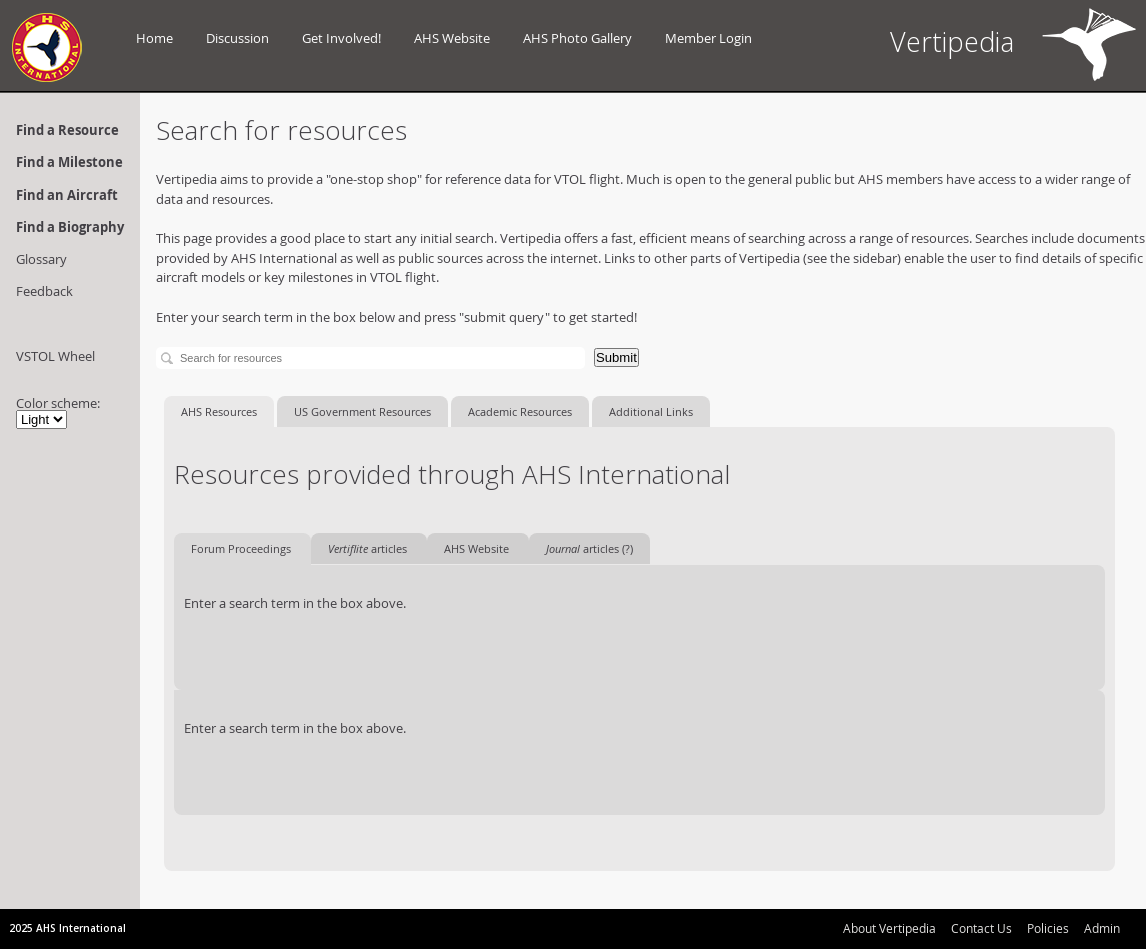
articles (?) (589, 548)
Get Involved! (341, 38)
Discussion (237, 38)
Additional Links (651, 411)
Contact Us (981, 928)
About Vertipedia (889, 928)
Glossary (41, 259)
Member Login (708, 38)
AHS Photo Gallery (577, 38)
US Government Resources (362, 411)
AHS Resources (219, 411)
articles (369, 548)
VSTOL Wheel (55, 356)
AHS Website (452, 38)
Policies (1048, 928)
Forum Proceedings (242, 548)
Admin (1102, 928)
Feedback (44, 291)
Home (154, 38)
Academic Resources (520, 411)
